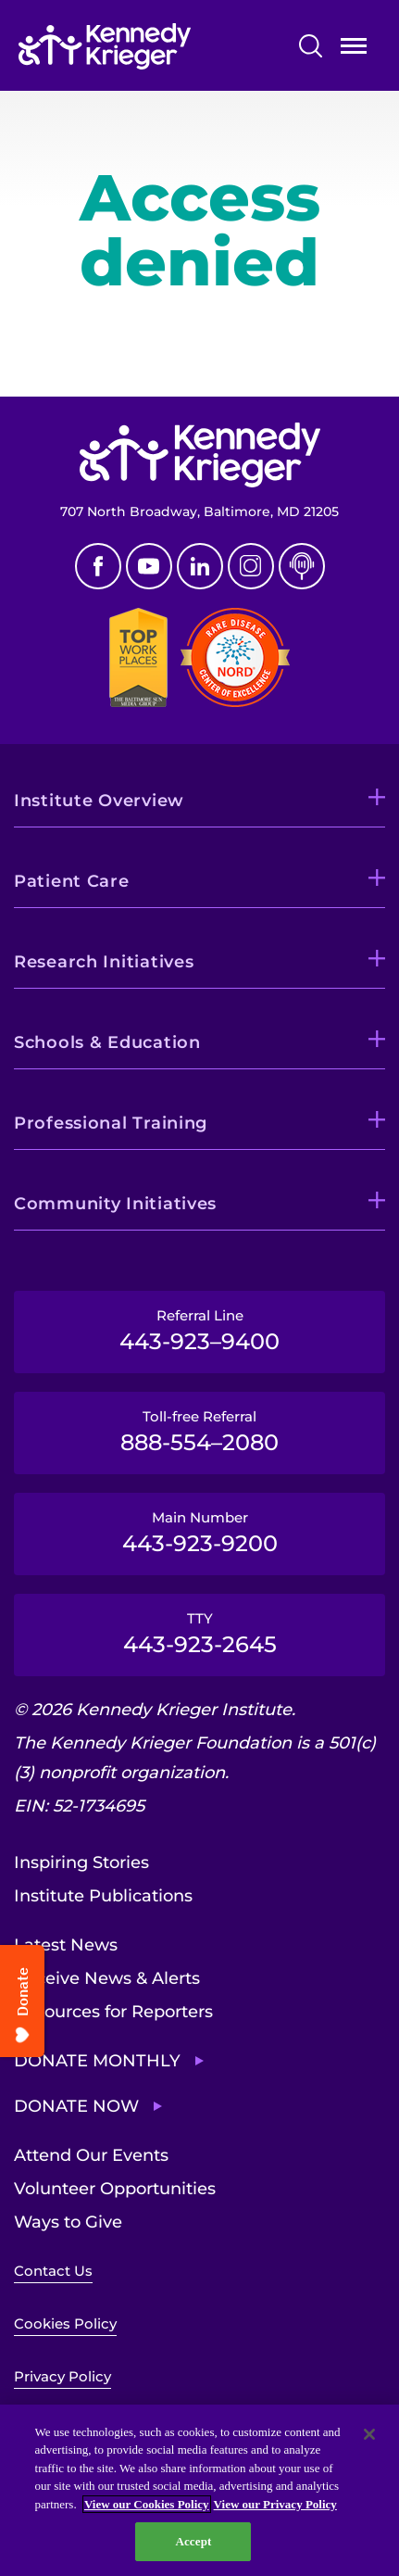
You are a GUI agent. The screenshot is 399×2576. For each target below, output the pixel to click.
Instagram (251, 566)
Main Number (199, 1533)
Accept (193, 2541)
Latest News (66, 1945)
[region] (199, 2490)
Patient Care (72, 881)
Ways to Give (68, 2222)
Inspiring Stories (81, 1862)
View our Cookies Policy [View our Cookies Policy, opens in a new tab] (146, 2504)
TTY (199, 1634)
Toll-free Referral (199, 1432)
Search (310, 45)
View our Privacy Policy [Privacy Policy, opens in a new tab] (275, 2504)
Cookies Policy (65, 2323)
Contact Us (53, 2270)
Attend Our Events (91, 2155)
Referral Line (199, 1331)
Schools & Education (107, 1042)
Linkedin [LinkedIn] (200, 566)
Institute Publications (103, 1896)
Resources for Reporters (113, 2011)
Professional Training (110, 1123)
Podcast (302, 566)
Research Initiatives (103, 962)
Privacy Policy (62, 2376)
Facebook (98, 566)
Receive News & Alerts (107, 1978)
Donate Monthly (97, 2061)
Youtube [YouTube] (149, 566)
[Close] (369, 2434)
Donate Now (76, 2106)
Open (354, 49)
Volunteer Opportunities (115, 2188)
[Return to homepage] (145, 46)
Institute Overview (99, 800)
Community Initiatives (115, 1203)
